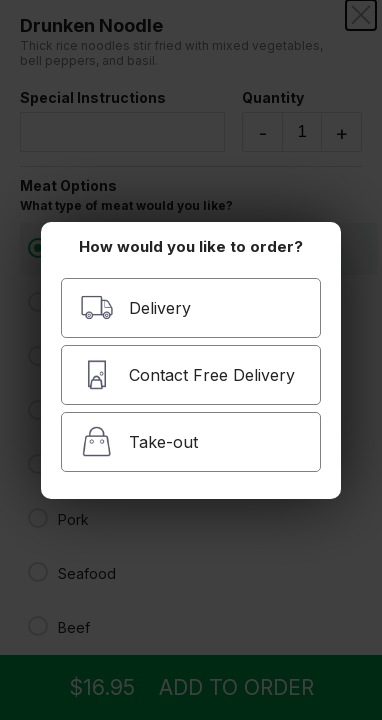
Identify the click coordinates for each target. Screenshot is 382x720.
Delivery (135, 307)
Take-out (139, 441)
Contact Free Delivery (187, 374)
